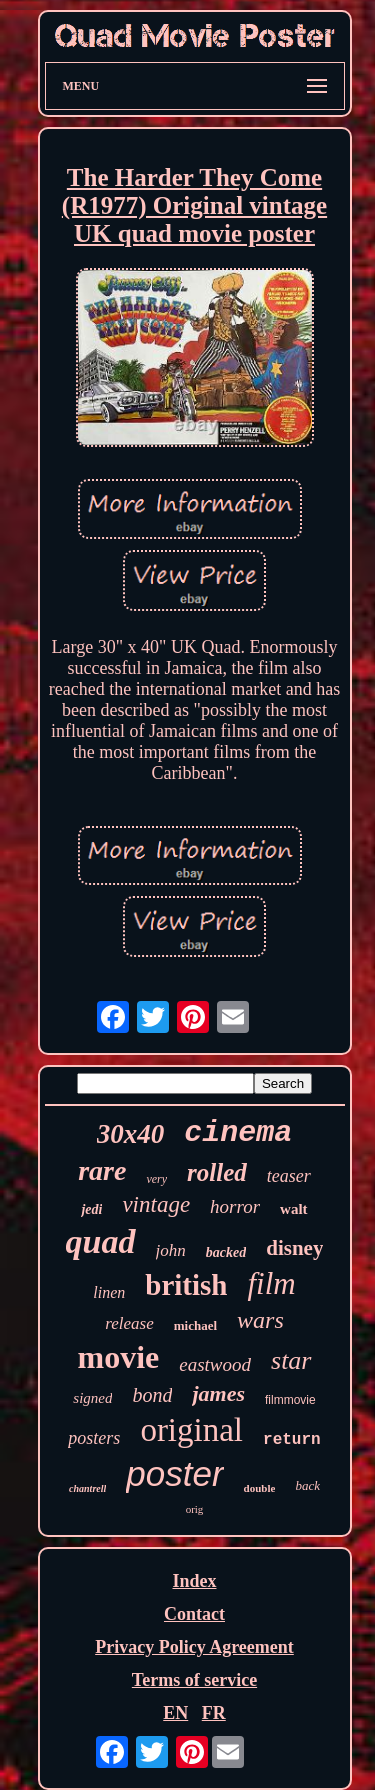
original (191, 1430)
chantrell (87, 1488)
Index (194, 1581)
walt (294, 1209)
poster (174, 1473)
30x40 (131, 1134)
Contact (194, 1614)
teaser (289, 1176)
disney (294, 1248)
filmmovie (290, 1400)
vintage (156, 1204)
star (291, 1360)
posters (94, 1438)
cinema (238, 1133)
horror (235, 1206)
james (218, 1393)
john (171, 1250)
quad (101, 1241)
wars (260, 1320)
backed (226, 1252)
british (186, 1285)
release (129, 1323)
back (307, 1485)
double (260, 1488)
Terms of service (194, 1680)
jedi (91, 1209)
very (156, 1179)
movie (119, 1357)
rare (102, 1170)
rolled (217, 1172)
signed (92, 1398)
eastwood (215, 1364)
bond (152, 1395)
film (271, 1283)
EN (175, 1713)
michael (195, 1325)
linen (109, 1292)
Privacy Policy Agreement (194, 1647)
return (292, 1440)
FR (214, 1713)
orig (195, 1509)
